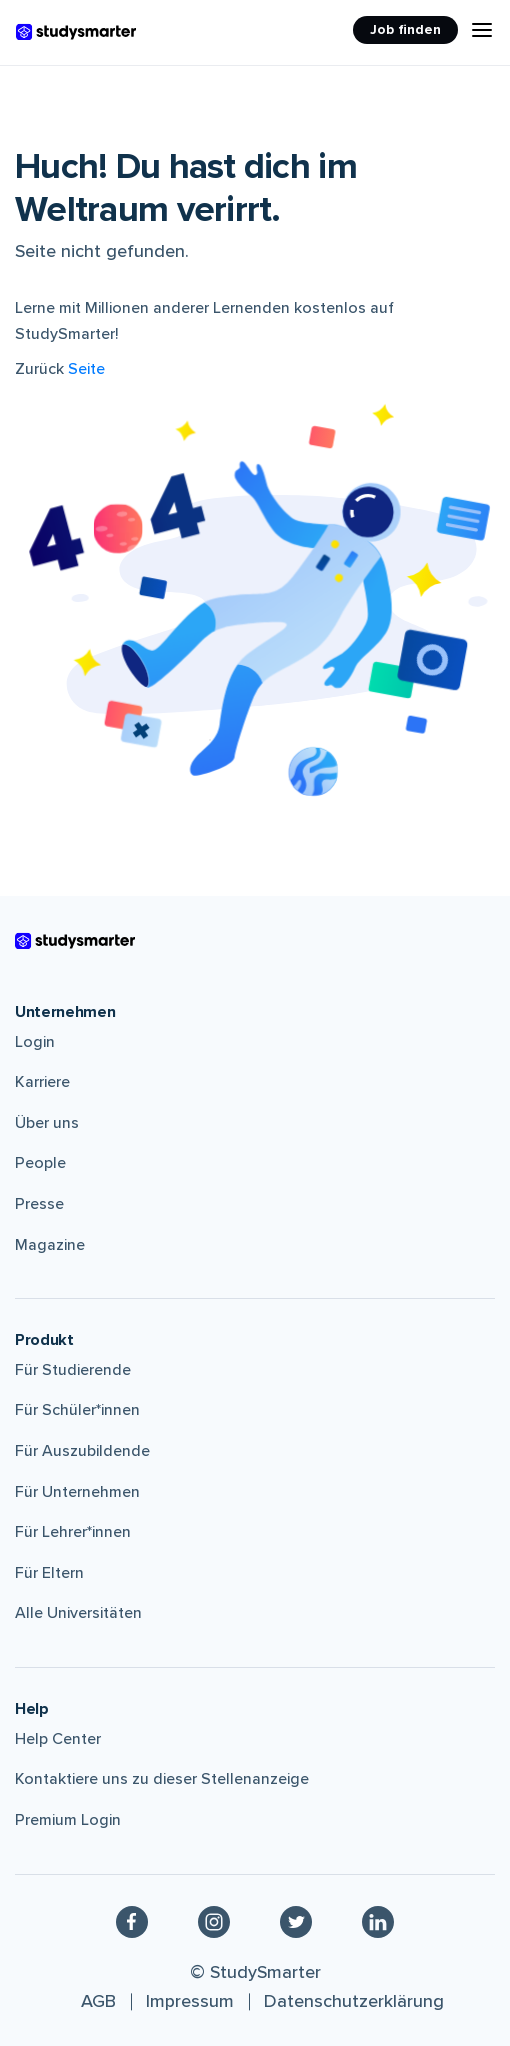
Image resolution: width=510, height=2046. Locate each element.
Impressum (190, 2001)
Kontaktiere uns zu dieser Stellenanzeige (162, 1779)
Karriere (42, 1082)
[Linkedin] (378, 1922)
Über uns (47, 1123)
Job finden (405, 29)
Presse (39, 1204)
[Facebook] (132, 1922)
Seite (86, 369)
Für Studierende (73, 1370)
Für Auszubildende (82, 1451)
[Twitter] (296, 1922)
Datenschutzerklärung (354, 2001)
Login (35, 1042)
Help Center (58, 1739)
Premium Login (68, 1820)
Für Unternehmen (77, 1492)
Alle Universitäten (78, 1613)
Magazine (50, 1245)
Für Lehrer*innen (73, 1532)
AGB (98, 2001)
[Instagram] (214, 1922)
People (40, 1163)
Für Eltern (49, 1573)
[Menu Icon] (482, 30)
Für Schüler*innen (77, 1410)
